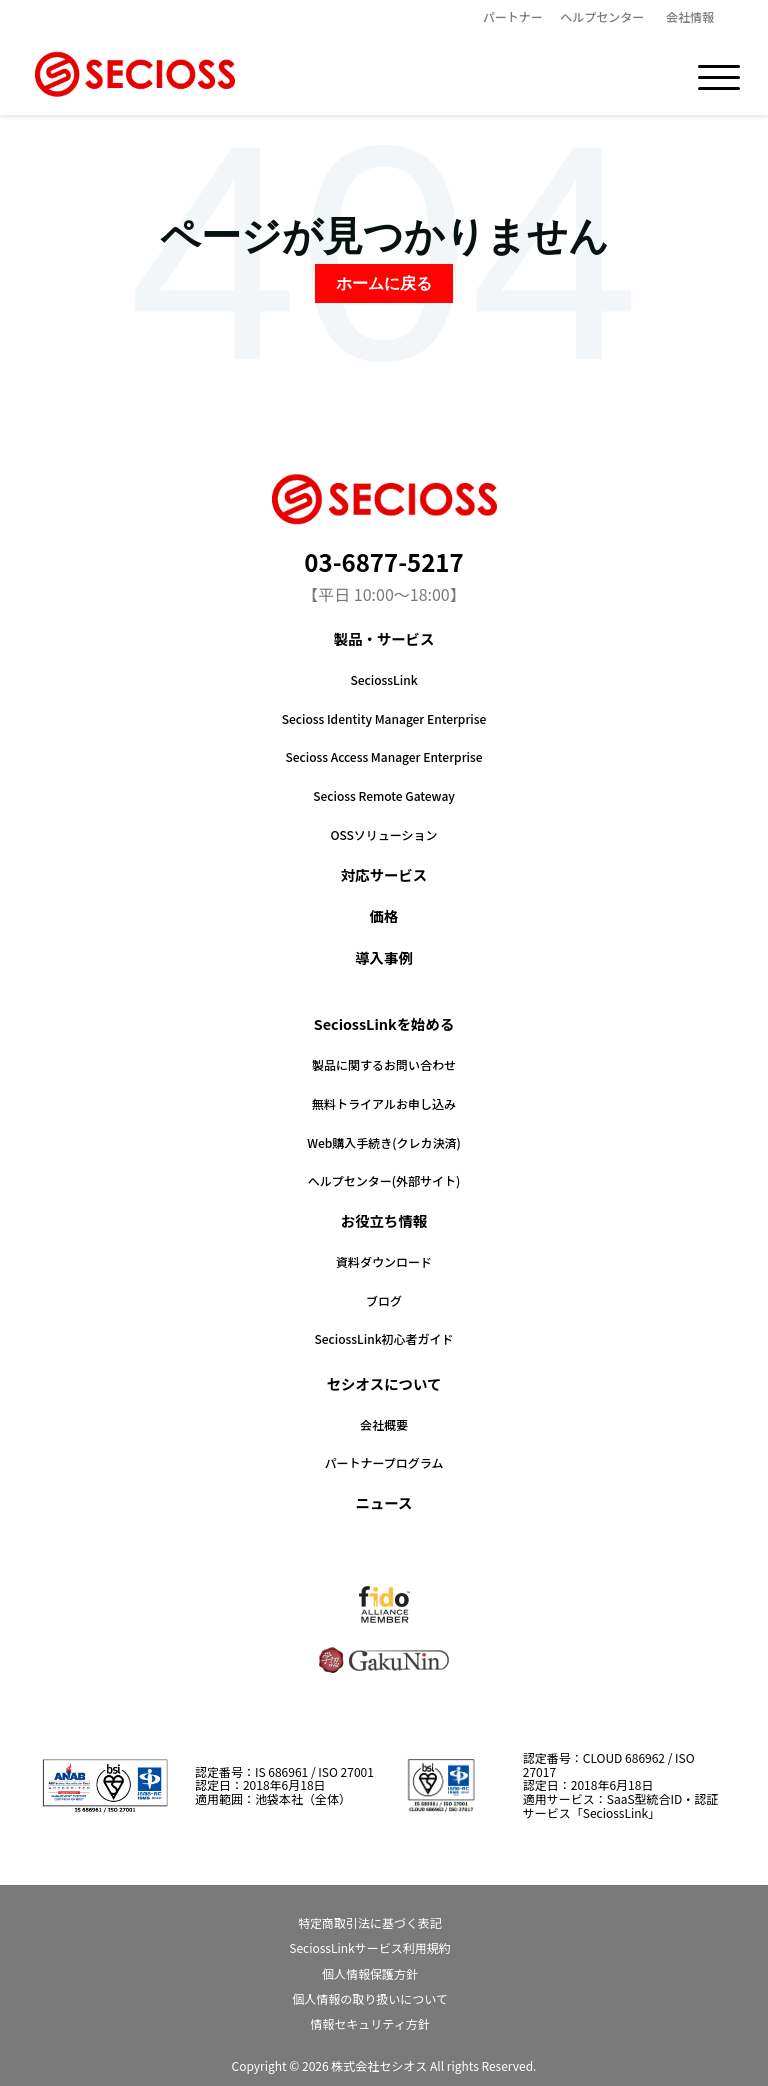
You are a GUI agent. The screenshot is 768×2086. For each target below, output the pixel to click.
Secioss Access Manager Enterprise (383, 756)
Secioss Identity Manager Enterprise (384, 718)
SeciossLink (383, 679)
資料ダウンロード (384, 1261)
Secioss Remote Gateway (384, 795)
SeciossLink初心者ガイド (383, 1338)
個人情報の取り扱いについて (370, 1998)
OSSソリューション (383, 834)
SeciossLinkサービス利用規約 (369, 1947)
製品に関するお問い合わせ (384, 1064)
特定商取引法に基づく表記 (370, 1922)
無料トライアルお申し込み (384, 1103)
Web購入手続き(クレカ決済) (384, 1142)
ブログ (384, 1300)
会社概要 (384, 1424)
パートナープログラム (384, 1462)
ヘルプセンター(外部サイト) (384, 1180)
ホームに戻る (384, 283)
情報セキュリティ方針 (369, 2023)
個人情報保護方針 (370, 1973)
